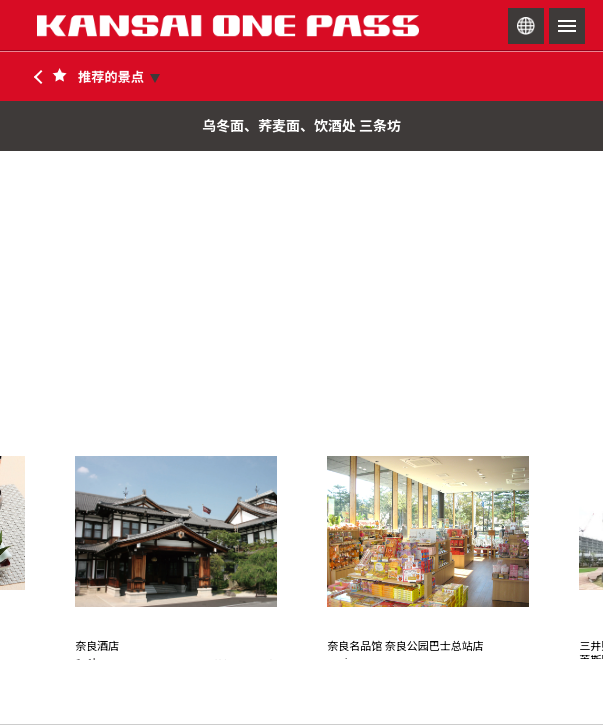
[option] (176, 599)
